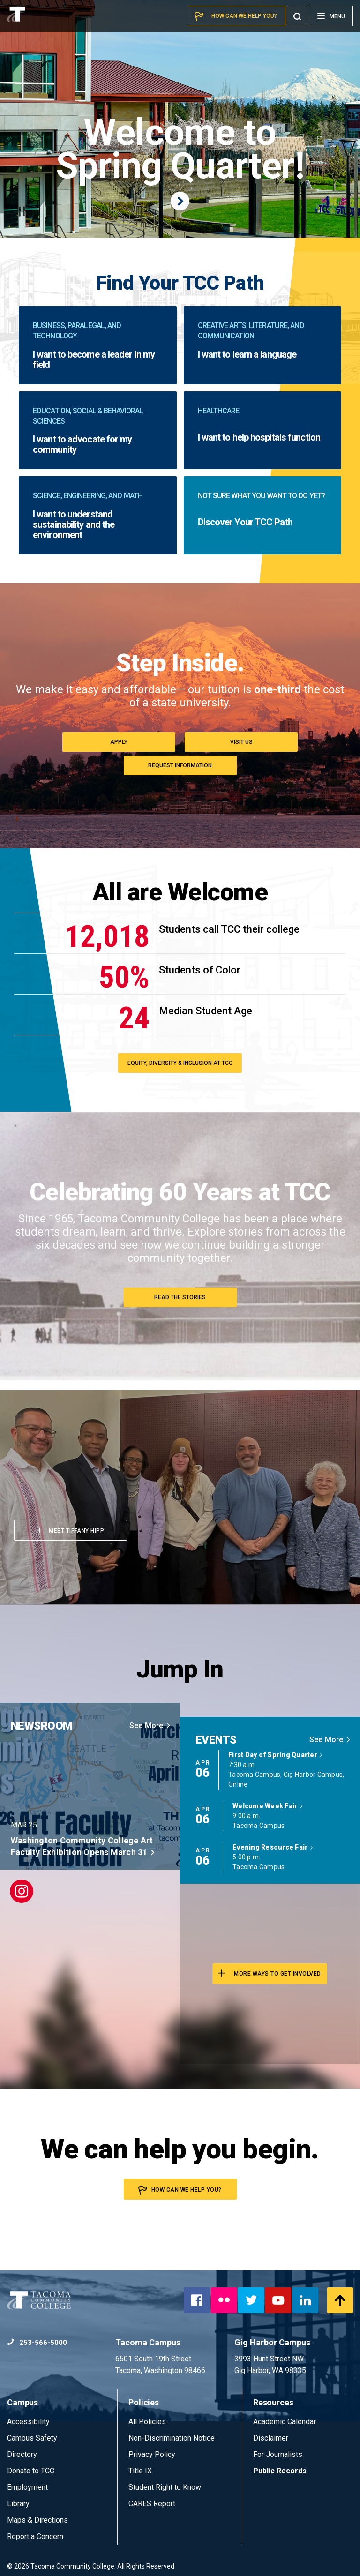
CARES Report (151, 2503)
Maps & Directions (37, 2520)
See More (150, 1725)
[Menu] (331, 16)
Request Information (180, 765)
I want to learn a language (247, 354)
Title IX (140, 2470)
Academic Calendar (284, 2421)
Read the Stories (180, 1297)
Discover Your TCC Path (245, 522)
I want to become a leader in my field (94, 359)
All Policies (148, 2421)
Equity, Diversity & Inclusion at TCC (180, 1063)
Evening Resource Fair (273, 1847)
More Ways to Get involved (269, 1973)
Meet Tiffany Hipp (71, 1531)
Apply (119, 742)
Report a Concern (35, 2536)
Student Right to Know (164, 2487)
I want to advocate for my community (82, 444)
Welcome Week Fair (267, 1806)
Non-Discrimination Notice (171, 2438)
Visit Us (241, 742)
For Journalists (277, 2454)
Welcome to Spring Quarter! (180, 163)
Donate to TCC (30, 2470)
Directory (22, 2454)
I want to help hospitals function (259, 437)
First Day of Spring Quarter (275, 1755)
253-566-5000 (37, 2342)
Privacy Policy (151, 2454)
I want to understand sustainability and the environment (73, 524)
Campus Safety (32, 2438)
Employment (27, 2487)
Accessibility (28, 2421)
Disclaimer (270, 2438)
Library (18, 2503)
